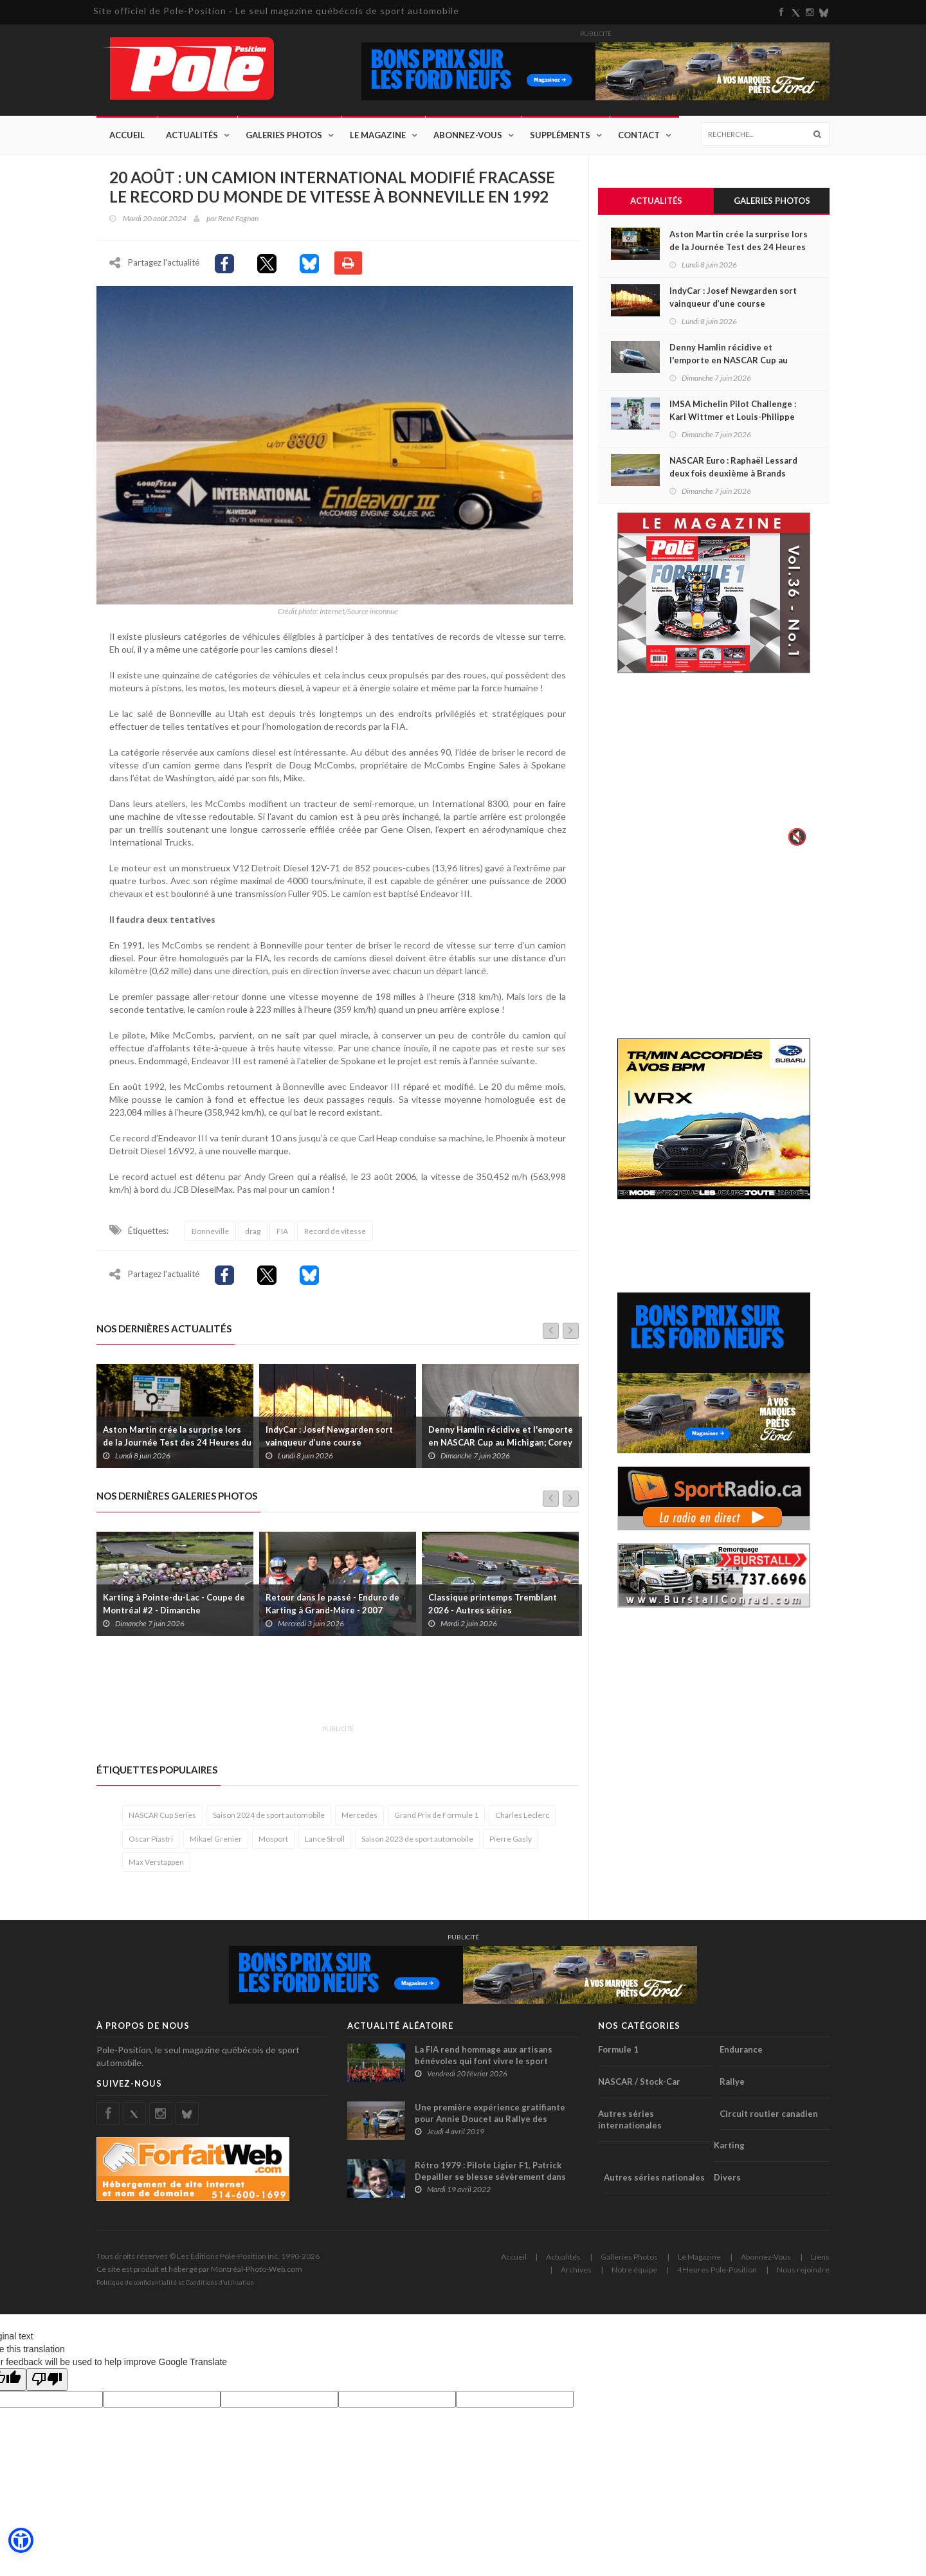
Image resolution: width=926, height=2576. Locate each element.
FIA (282, 1234)
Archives (576, 2273)
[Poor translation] (47, 2383)
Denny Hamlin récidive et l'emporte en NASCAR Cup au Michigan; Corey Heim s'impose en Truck (500, 1446)
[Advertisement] (330, 1690)
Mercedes (359, 1819)
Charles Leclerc (522, 1819)
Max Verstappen (156, 1865)
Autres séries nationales (654, 2180)
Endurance (741, 2053)
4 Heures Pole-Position (717, 2273)
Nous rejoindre (803, 2273)
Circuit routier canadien (769, 2117)
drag (252, 1234)
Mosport (273, 1842)
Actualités (192, 135)
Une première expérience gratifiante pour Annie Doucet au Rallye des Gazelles (490, 2122)
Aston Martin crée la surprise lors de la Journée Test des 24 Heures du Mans (177, 1446)
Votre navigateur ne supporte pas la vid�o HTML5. (713, 769)
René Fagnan (238, 218)
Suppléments (560, 135)
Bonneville (210, 1234)
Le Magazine (378, 135)
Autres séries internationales (630, 2123)
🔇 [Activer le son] (795, 837)
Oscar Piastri (151, 1842)
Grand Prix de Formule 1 (436, 1819)
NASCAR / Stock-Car (639, 2085)
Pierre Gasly (510, 1842)
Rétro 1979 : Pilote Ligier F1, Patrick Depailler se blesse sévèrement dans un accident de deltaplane (490, 2180)
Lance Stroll (325, 1842)
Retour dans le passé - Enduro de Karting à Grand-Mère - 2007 (332, 1607)
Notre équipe (634, 2273)
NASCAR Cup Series (162, 1819)
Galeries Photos (284, 135)
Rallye (732, 2085)
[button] (20, 2540)
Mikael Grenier (216, 1842)
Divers (727, 2180)
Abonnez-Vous (467, 135)
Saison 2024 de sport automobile (269, 1819)
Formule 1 (618, 2053)
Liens (820, 2260)
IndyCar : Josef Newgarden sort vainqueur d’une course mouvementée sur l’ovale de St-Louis (340, 1446)
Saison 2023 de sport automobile (417, 1842)
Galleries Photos (629, 2260)
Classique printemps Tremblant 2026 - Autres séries (492, 1607)
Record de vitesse (335, 1234)
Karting (729, 2149)
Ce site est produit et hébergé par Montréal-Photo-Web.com (199, 2273)
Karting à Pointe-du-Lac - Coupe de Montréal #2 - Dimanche (174, 1607)
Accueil (127, 135)
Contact (639, 135)
